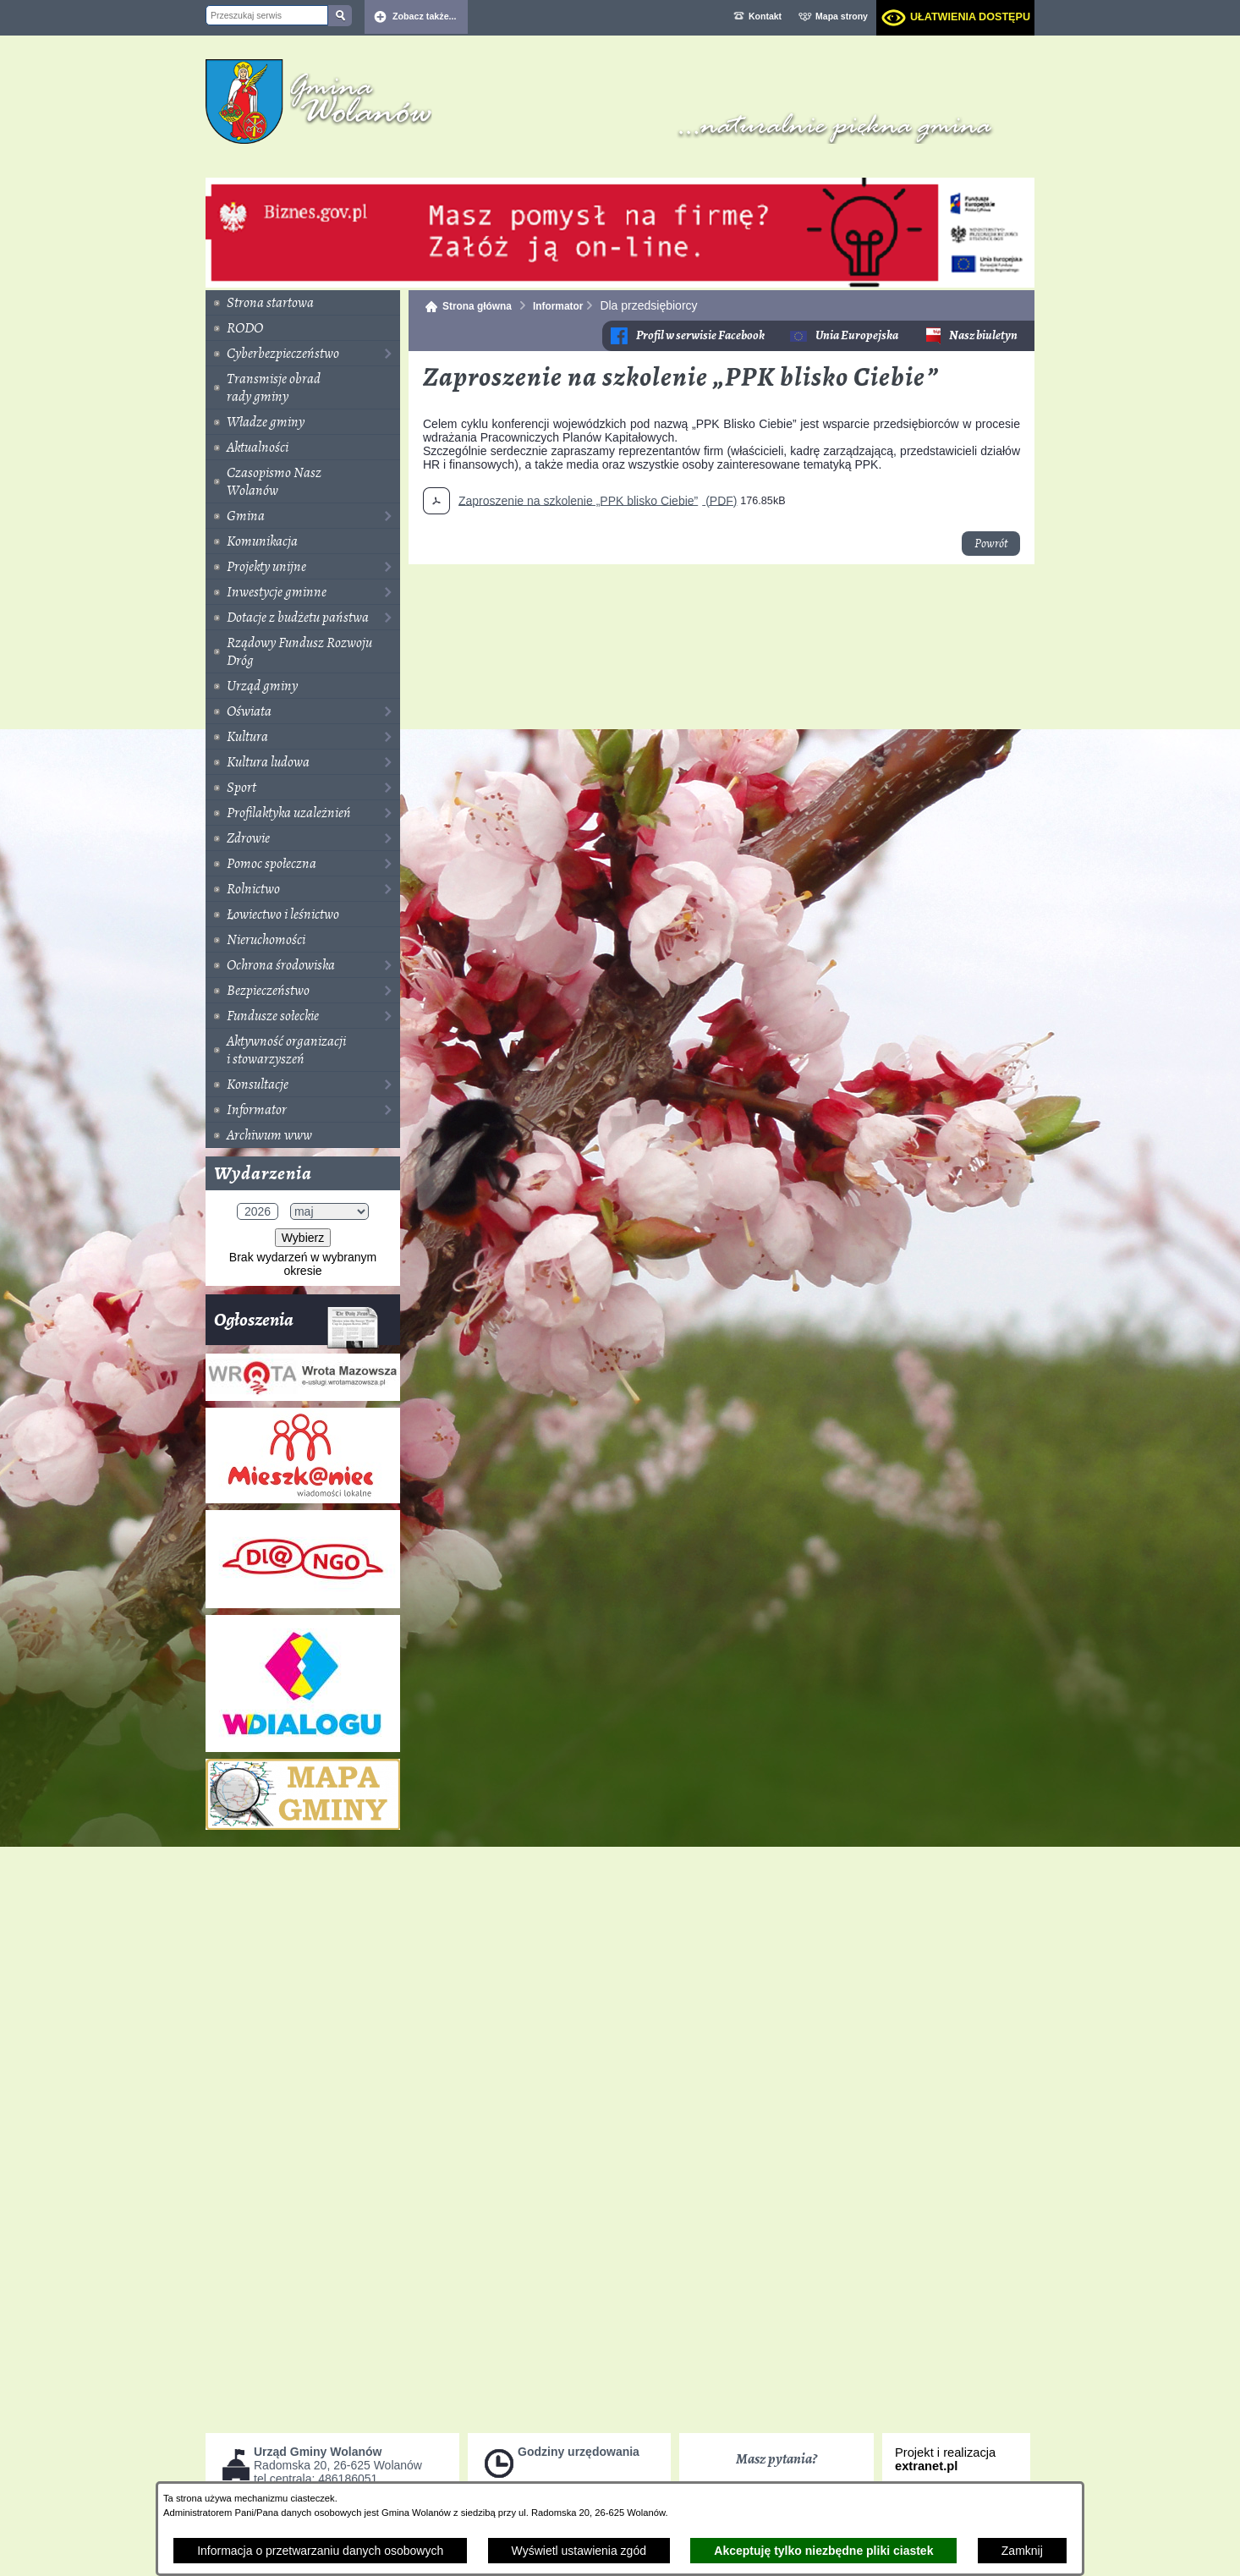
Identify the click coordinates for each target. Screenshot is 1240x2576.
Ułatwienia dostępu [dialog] (970, 17)
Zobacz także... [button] (424, 16)
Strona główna (477, 306)
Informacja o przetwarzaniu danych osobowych (320, 2550)
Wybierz (303, 1237)
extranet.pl (926, 2466)
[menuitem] (303, 303)
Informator (558, 306)
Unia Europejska (856, 335)
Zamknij (1022, 2550)
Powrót (990, 544)
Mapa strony (841, 16)
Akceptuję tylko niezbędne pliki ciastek (823, 2550)
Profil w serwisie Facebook (700, 335)
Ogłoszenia (296, 1326)
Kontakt (765, 16)
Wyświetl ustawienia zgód (579, 2550)
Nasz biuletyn (983, 335)
